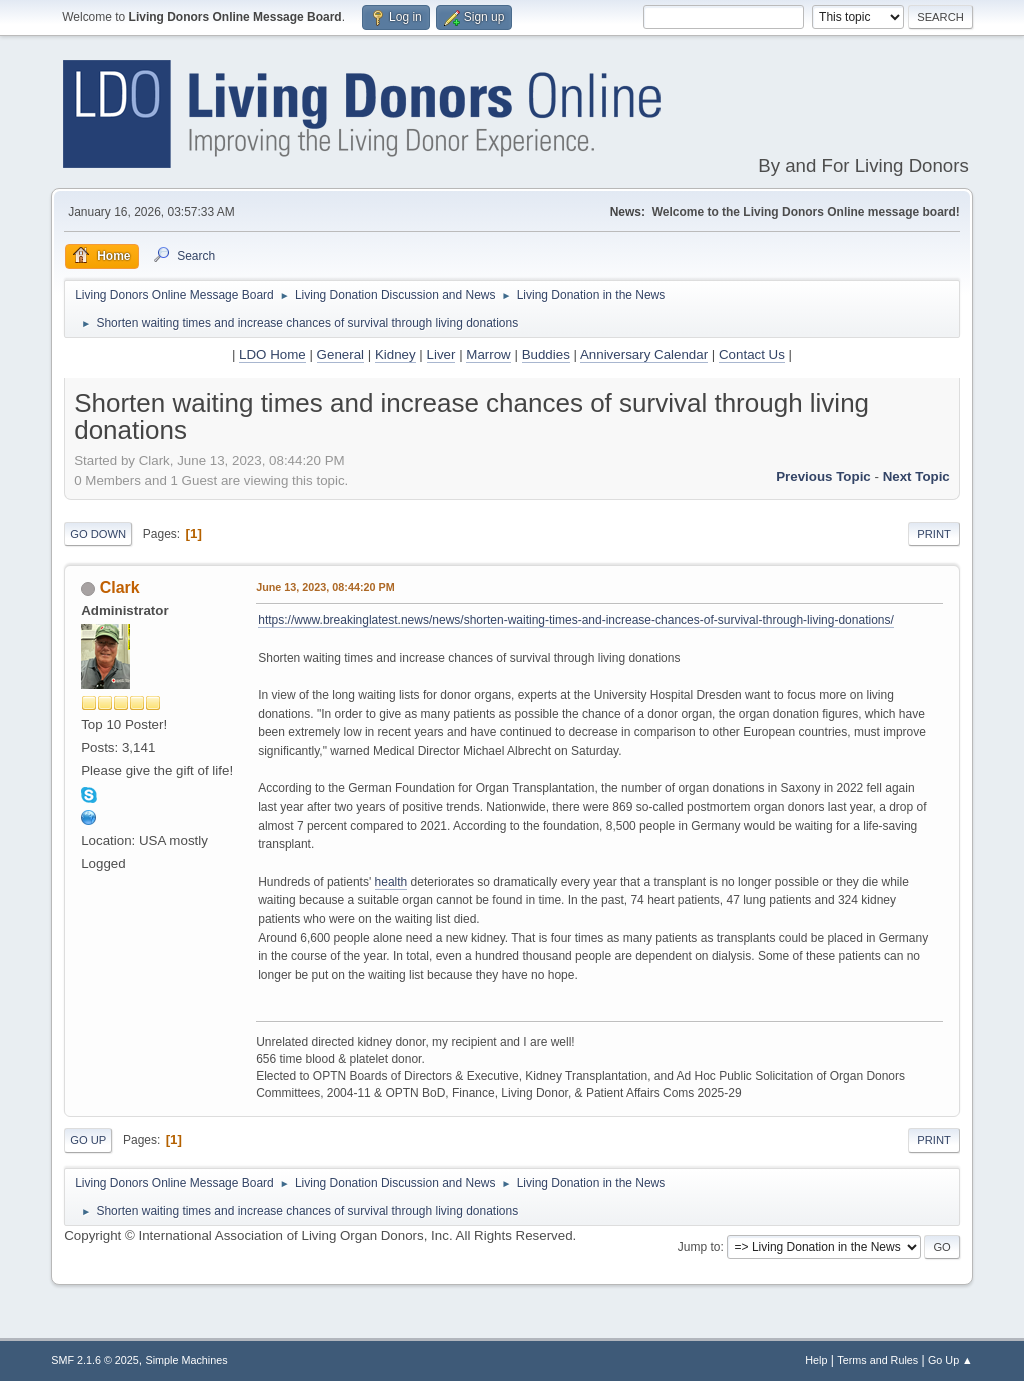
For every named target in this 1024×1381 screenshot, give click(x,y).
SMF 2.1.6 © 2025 (95, 1360)
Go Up (88, 1140)
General (340, 354)
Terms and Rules (877, 1360)
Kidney (395, 354)
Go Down (98, 534)
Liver (441, 354)
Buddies (546, 354)
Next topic (916, 476)
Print (934, 534)
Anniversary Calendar (644, 354)
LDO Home (272, 354)
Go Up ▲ (950, 1360)
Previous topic (823, 476)
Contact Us (752, 354)
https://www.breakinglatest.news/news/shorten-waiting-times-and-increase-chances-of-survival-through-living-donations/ (576, 620)
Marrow (488, 354)
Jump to (699, 1247)
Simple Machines (187, 1360)
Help (816, 1360)
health (391, 882)
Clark (120, 587)
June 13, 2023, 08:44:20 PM (325, 587)
